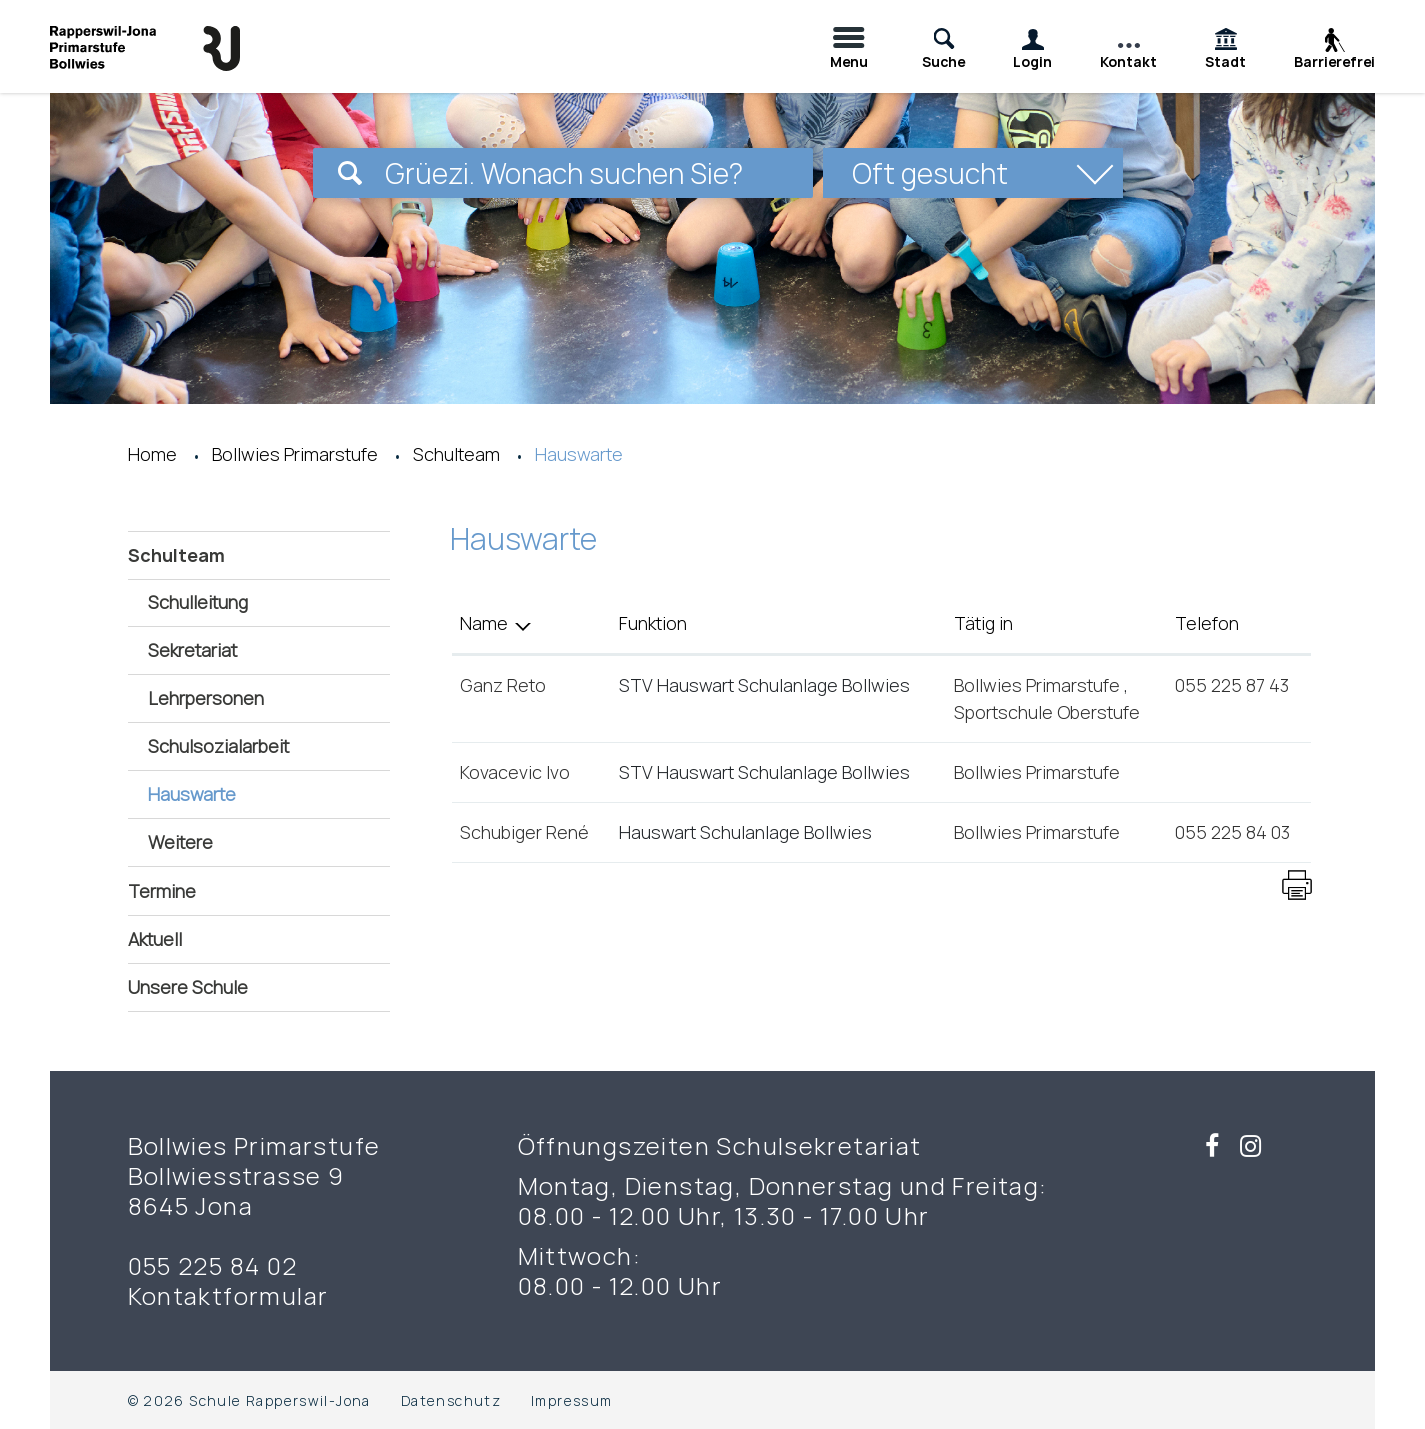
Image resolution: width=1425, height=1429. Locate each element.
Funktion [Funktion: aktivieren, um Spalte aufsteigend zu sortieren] (653, 623)
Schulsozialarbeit (218, 746)
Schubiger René (524, 832)
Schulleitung (198, 602)
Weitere (180, 842)
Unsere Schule (188, 987)
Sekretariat (192, 650)
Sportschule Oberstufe (1047, 712)
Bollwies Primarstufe (1039, 685)
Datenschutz (451, 1400)
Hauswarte (246, 793)
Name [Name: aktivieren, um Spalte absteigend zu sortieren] (484, 623)
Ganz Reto (503, 685)
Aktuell (155, 939)
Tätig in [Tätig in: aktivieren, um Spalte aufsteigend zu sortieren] (983, 623)
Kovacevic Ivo (515, 772)
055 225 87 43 (1232, 685)
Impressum (572, 1400)
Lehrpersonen (206, 698)
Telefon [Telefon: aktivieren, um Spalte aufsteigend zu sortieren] (1207, 623)
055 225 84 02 (213, 1266)
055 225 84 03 (1232, 832)
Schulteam (176, 555)
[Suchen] (350, 173)
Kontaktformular (228, 1296)
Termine (162, 891)
